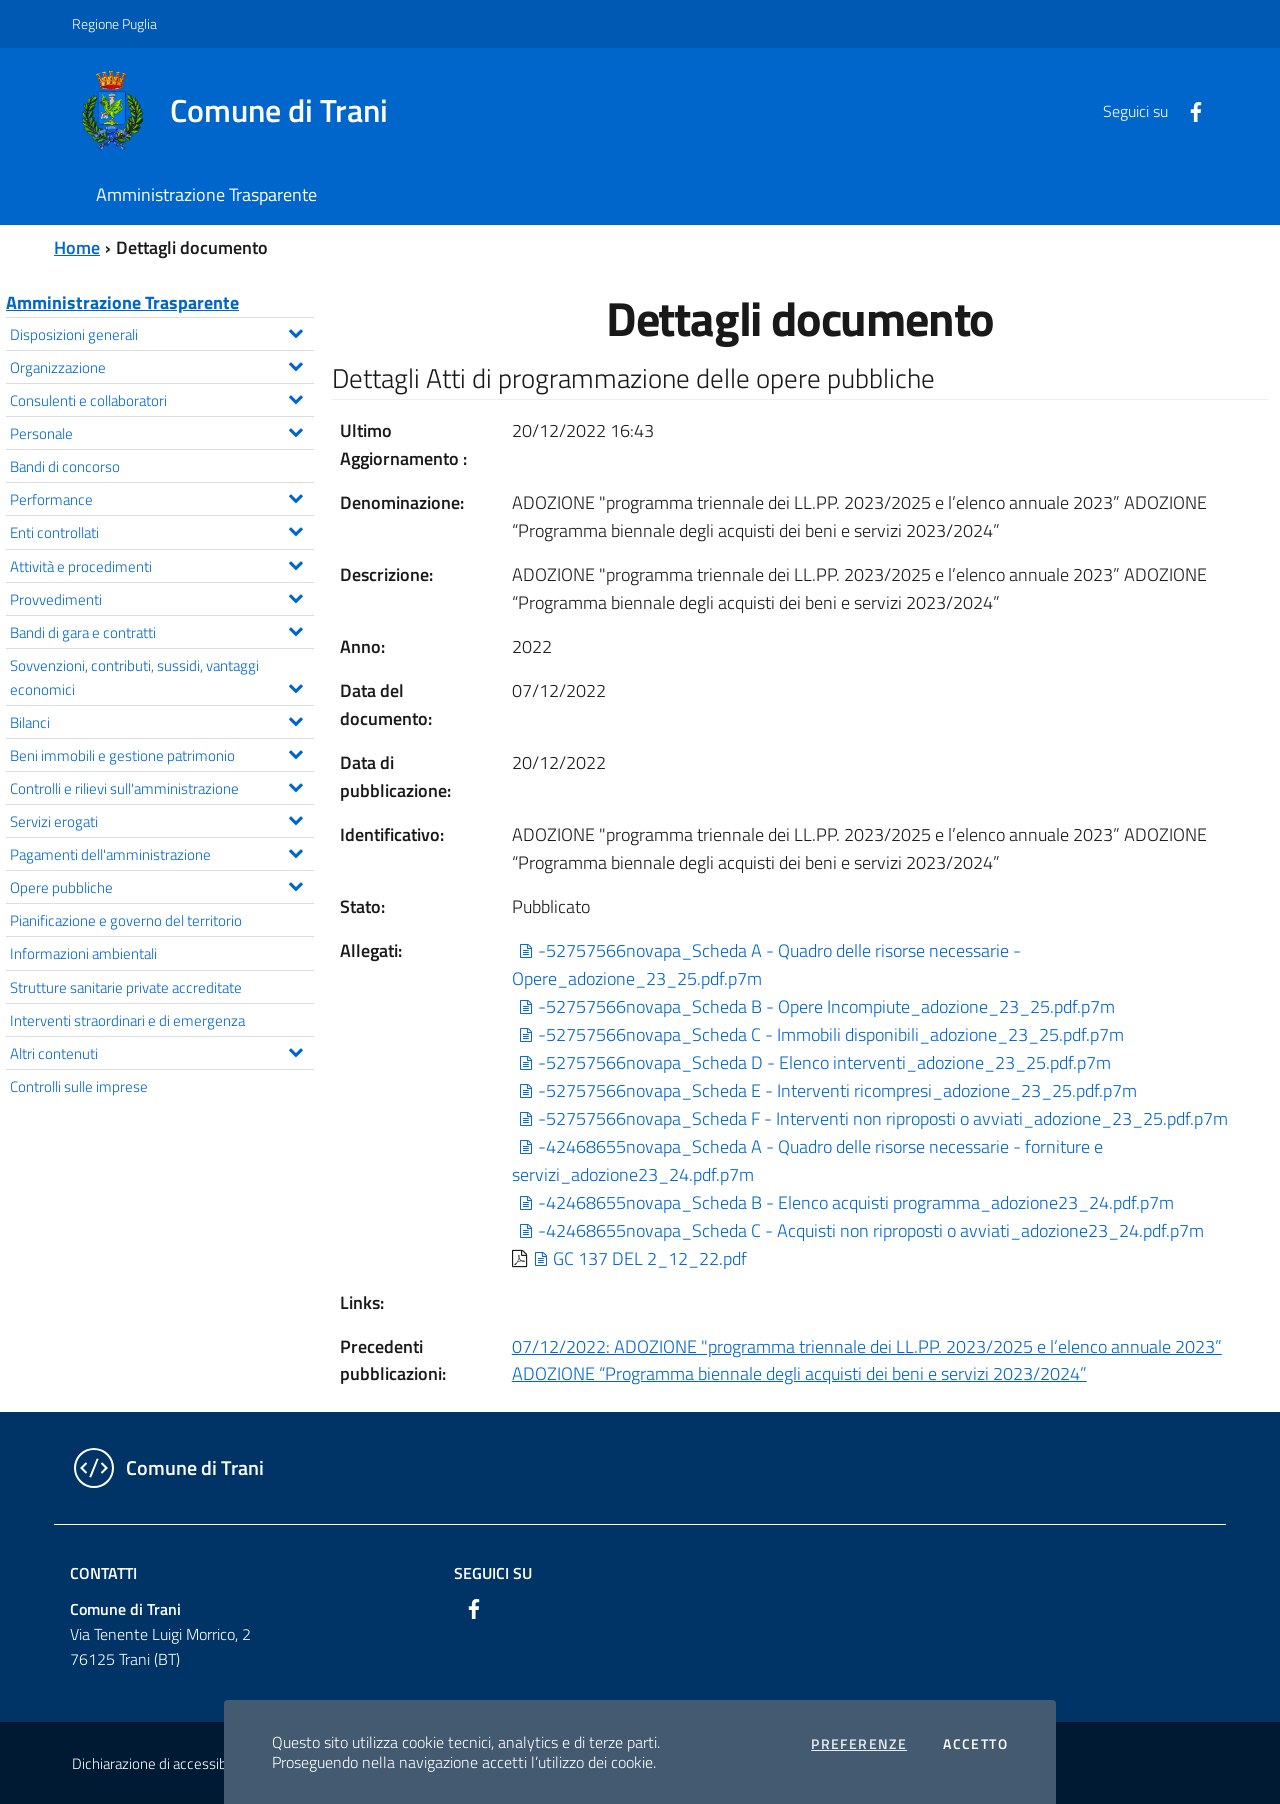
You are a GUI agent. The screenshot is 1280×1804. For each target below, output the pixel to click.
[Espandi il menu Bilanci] (295, 719)
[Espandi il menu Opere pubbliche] (295, 884)
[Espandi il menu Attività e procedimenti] (295, 563)
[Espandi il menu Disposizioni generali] (295, 331)
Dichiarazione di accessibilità (160, 1763)
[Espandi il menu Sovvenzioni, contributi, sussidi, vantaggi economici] (295, 686)
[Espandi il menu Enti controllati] (295, 529)
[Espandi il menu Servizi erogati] (295, 818)
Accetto (975, 1744)
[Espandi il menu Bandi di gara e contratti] (295, 629)
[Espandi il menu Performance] (295, 496)
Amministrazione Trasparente (122, 302)
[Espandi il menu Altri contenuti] (295, 1050)
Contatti (103, 1573)
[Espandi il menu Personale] (295, 430)
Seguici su (493, 1573)
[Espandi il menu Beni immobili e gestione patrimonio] (295, 752)
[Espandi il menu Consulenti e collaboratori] (295, 397)
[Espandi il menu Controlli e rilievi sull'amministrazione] (295, 785)
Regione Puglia (114, 23)
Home (77, 247)
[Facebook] (1188, 110)
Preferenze (859, 1744)
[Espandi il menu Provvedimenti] (295, 596)
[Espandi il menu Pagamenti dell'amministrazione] (295, 851)
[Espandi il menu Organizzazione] (295, 364)
